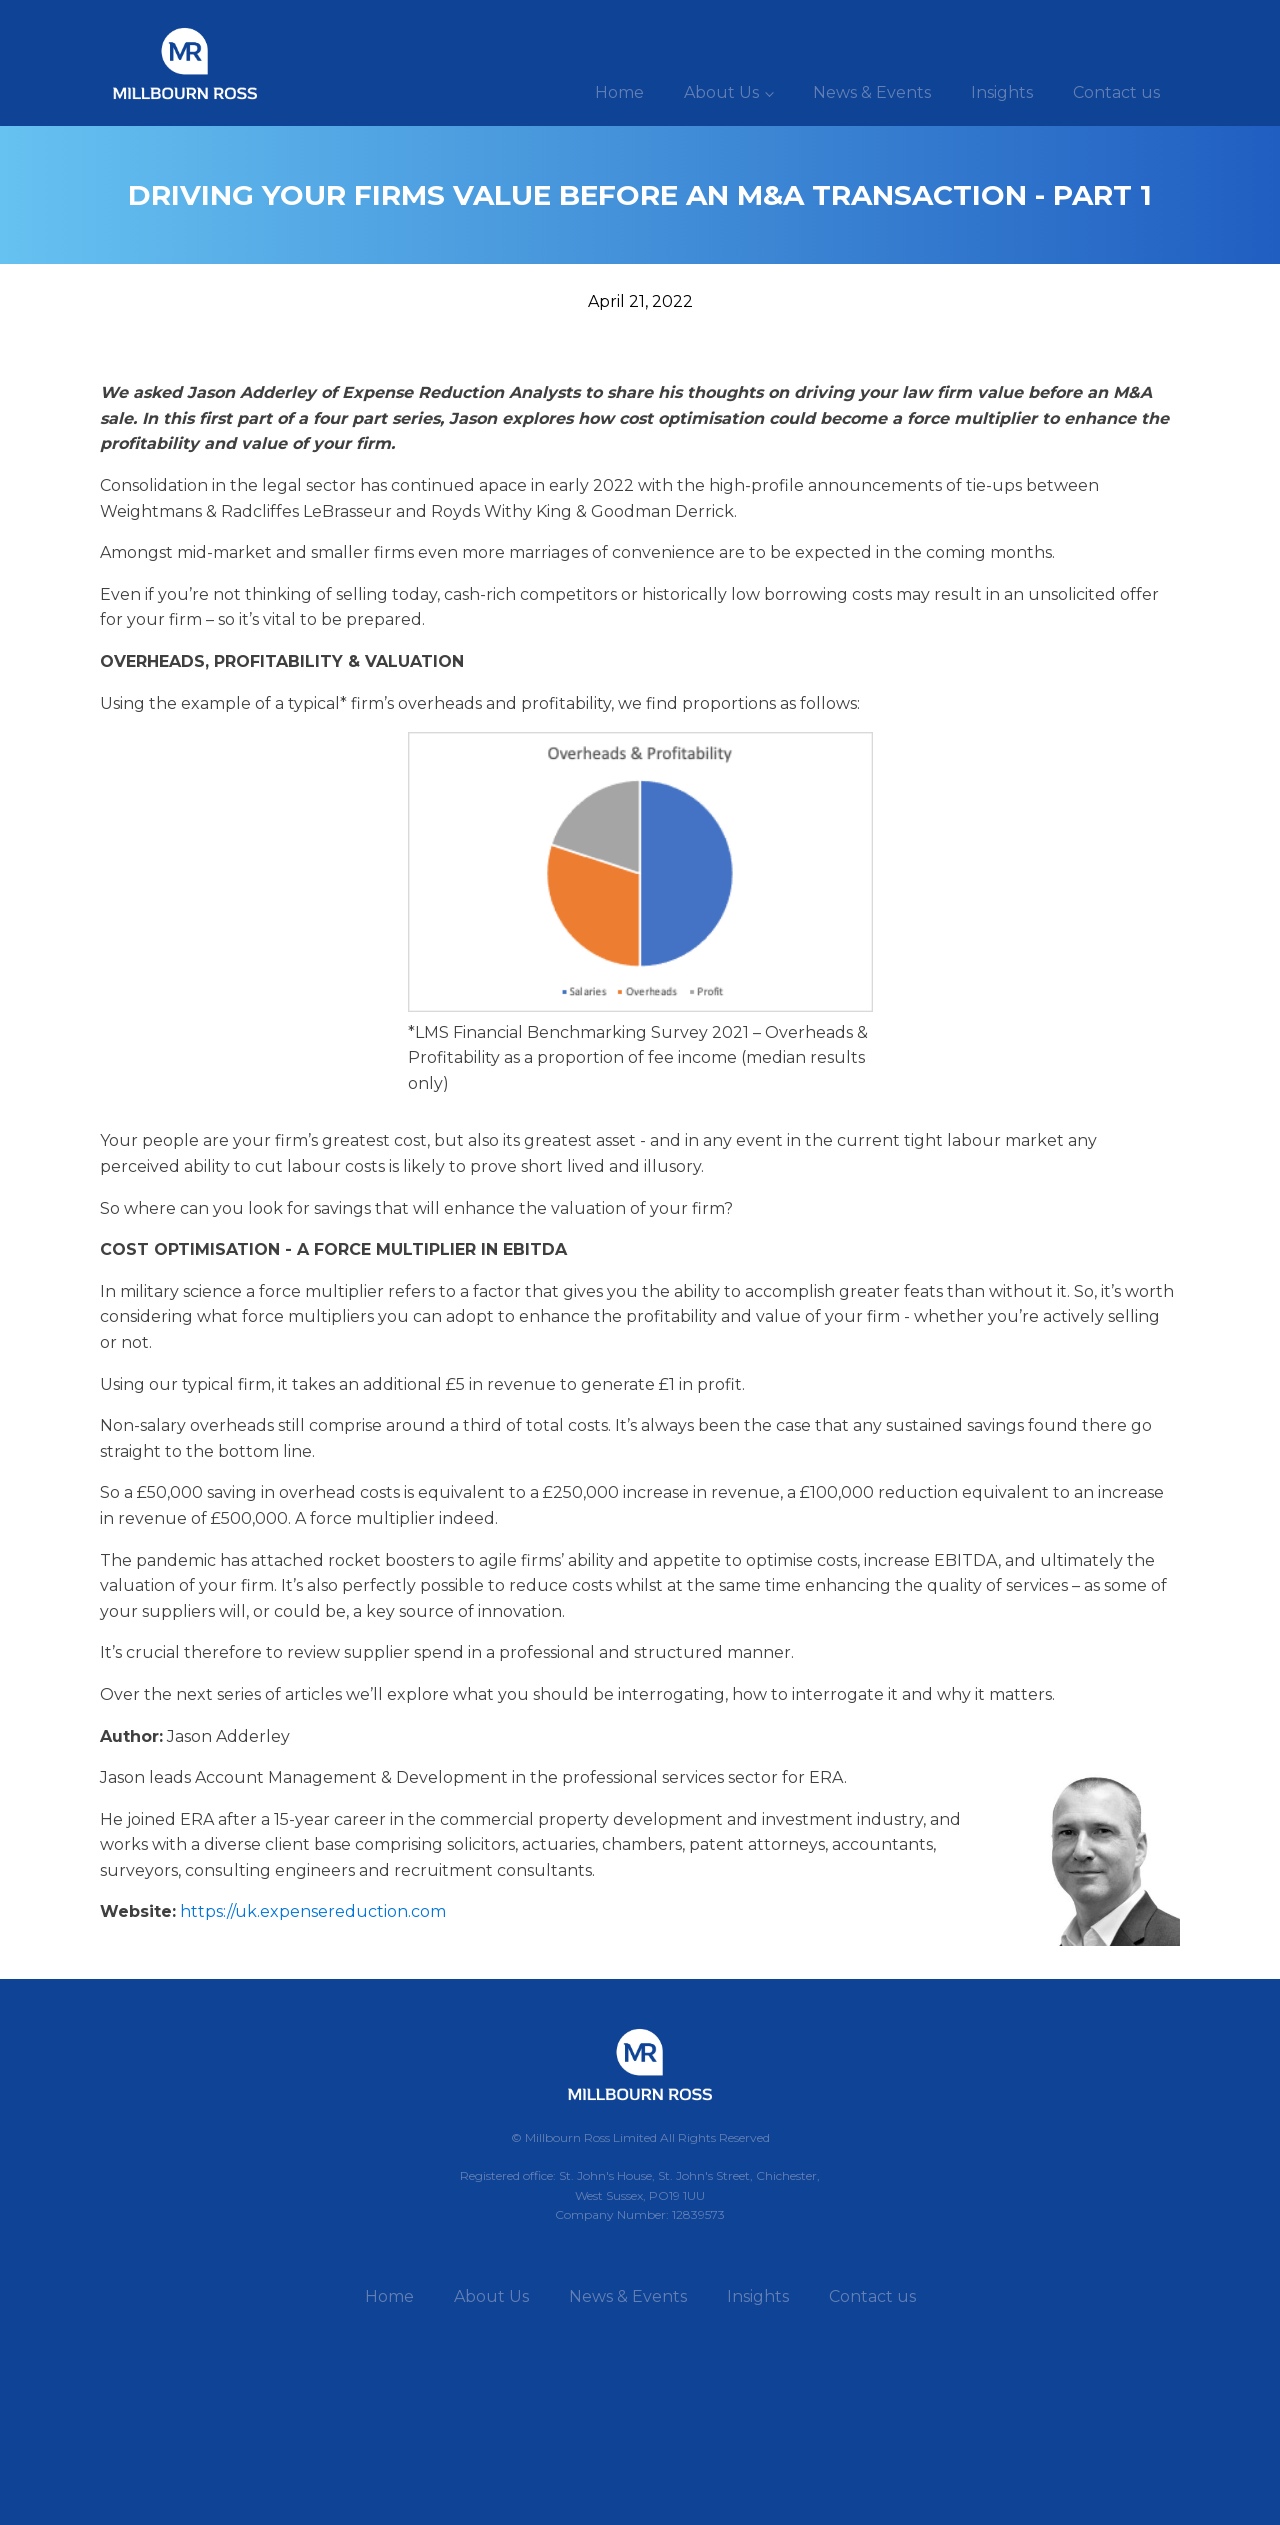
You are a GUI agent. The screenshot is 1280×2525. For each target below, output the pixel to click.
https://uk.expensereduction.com (313, 1911)
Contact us (1116, 92)
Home (619, 92)
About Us (721, 92)
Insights (1002, 92)
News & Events (872, 92)
